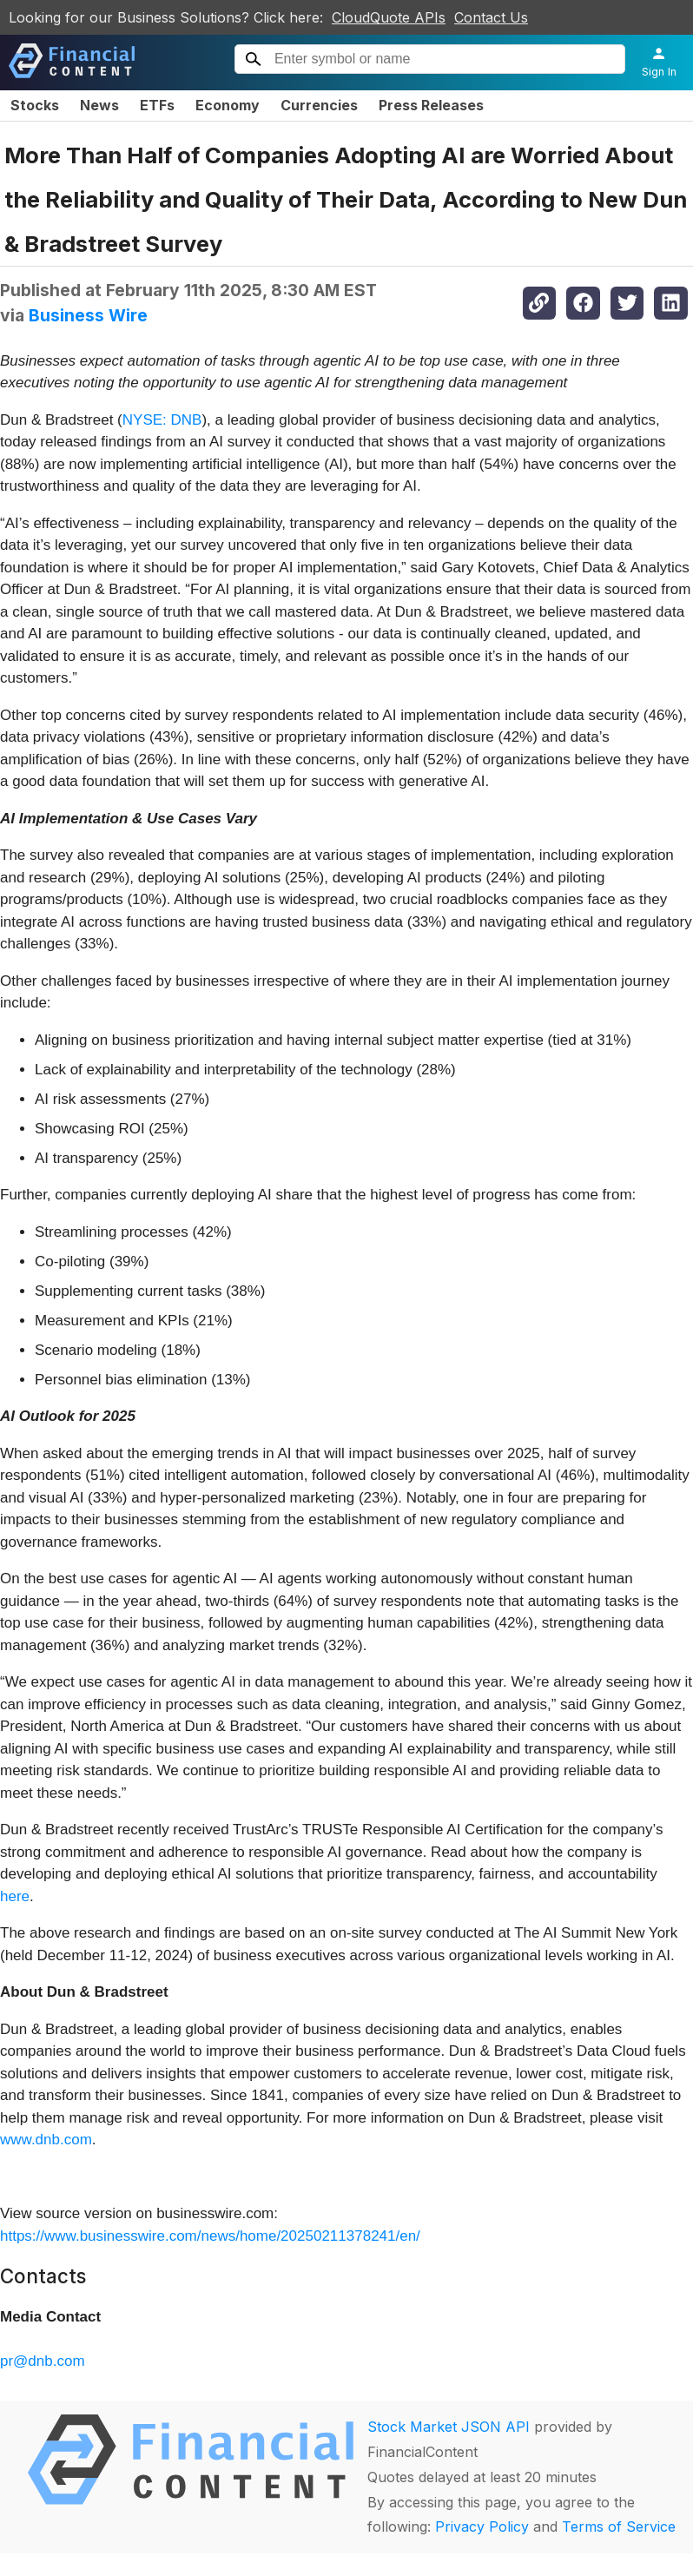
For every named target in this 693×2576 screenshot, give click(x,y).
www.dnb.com (46, 2139)
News (99, 105)
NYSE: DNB (162, 420)
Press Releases (431, 105)
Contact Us (491, 17)
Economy (227, 105)
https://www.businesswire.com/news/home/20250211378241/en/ (210, 2236)
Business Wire (88, 315)
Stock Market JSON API (448, 2426)
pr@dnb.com (42, 2361)
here (15, 1896)
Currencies (319, 105)
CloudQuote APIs (389, 17)
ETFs (157, 105)
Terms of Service (619, 2526)
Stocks (34, 105)
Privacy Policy (482, 2526)
